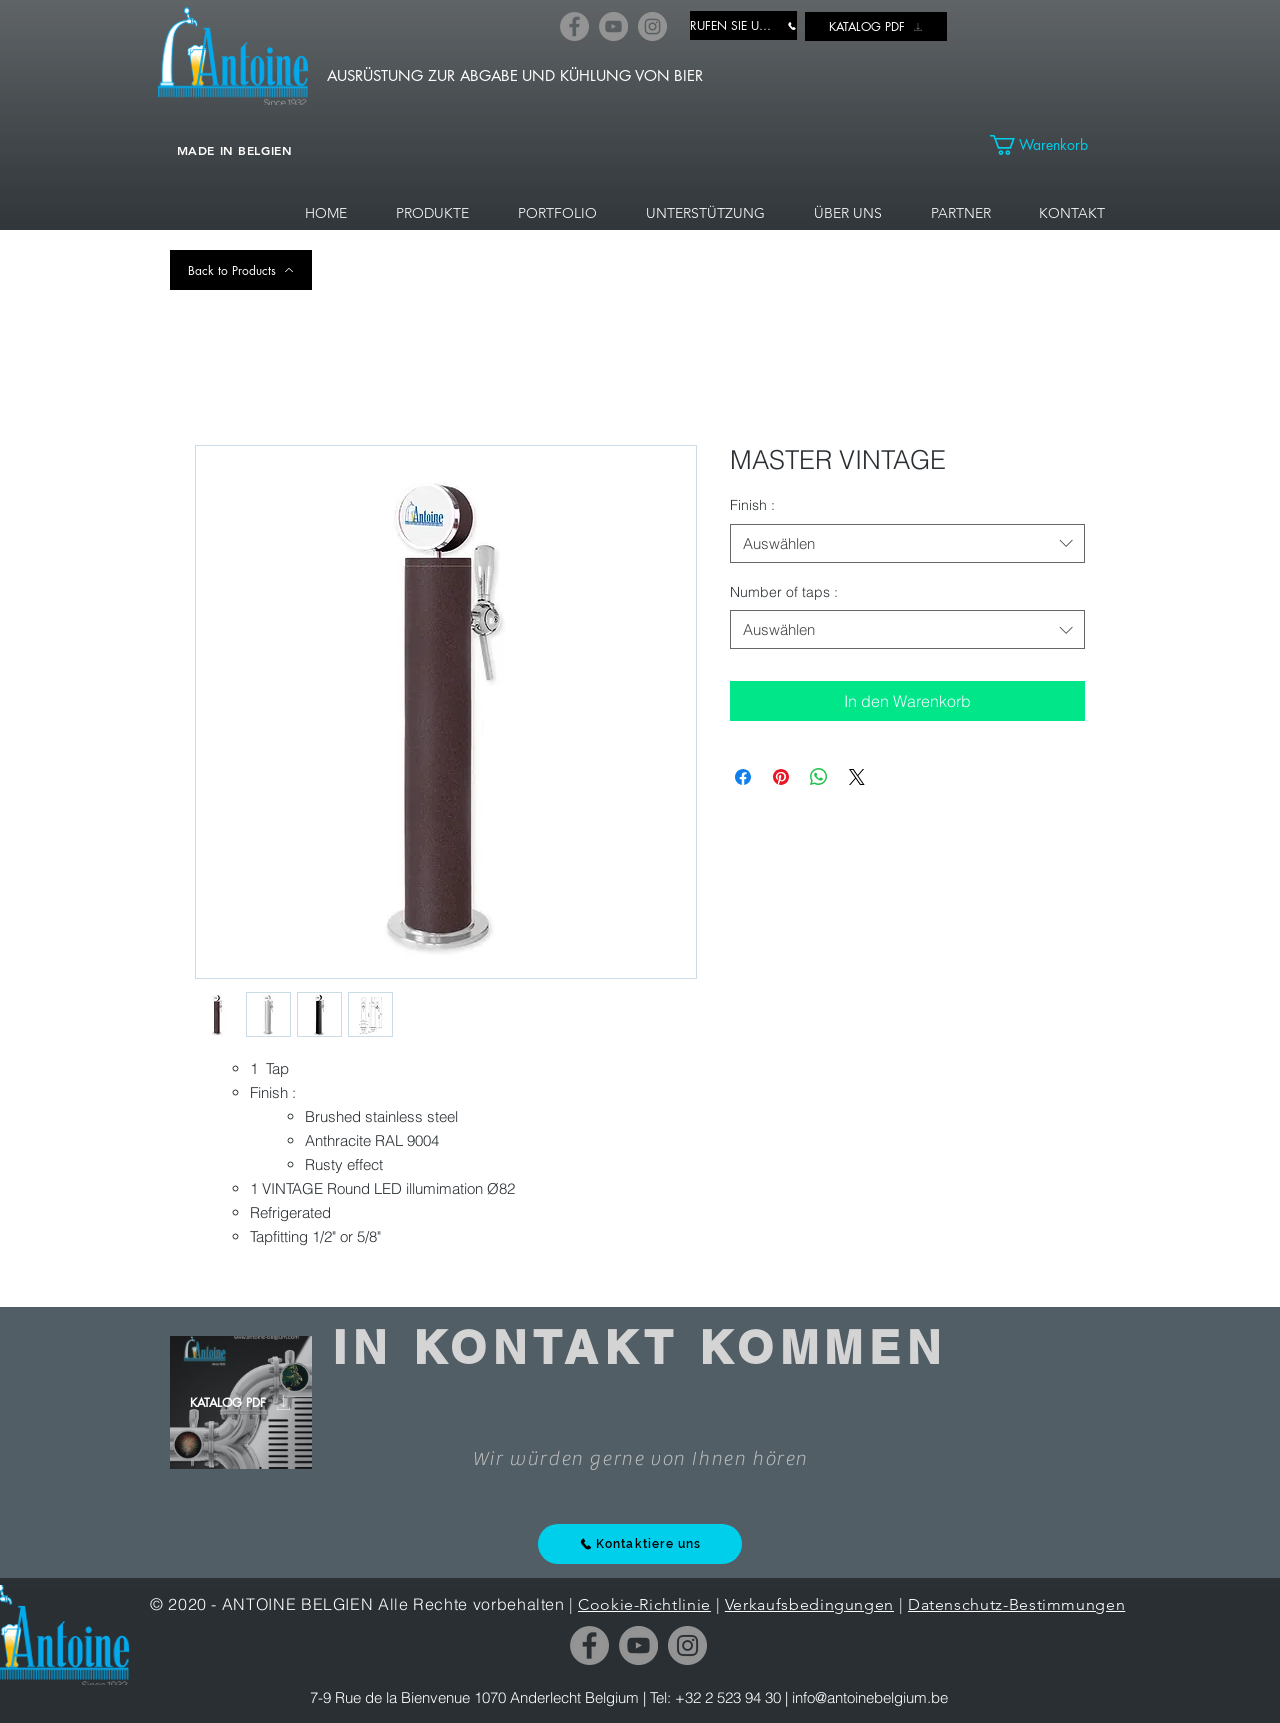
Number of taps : (784, 592)
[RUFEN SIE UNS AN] (743, 25)
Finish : (752, 505)
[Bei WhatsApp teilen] (819, 777)
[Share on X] (857, 777)
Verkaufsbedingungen (809, 1604)
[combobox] (907, 543)
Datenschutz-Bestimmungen (1016, 1604)
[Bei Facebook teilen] (743, 777)
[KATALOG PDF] (876, 26)
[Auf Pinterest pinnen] (781, 777)
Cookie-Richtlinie (644, 1604)
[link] (1049, 145)
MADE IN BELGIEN (235, 150)
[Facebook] (574, 26)
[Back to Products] (241, 270)
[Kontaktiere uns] (640, 1544)
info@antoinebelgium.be (870, 1697)
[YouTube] (613, 26)
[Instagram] (652, 26)
